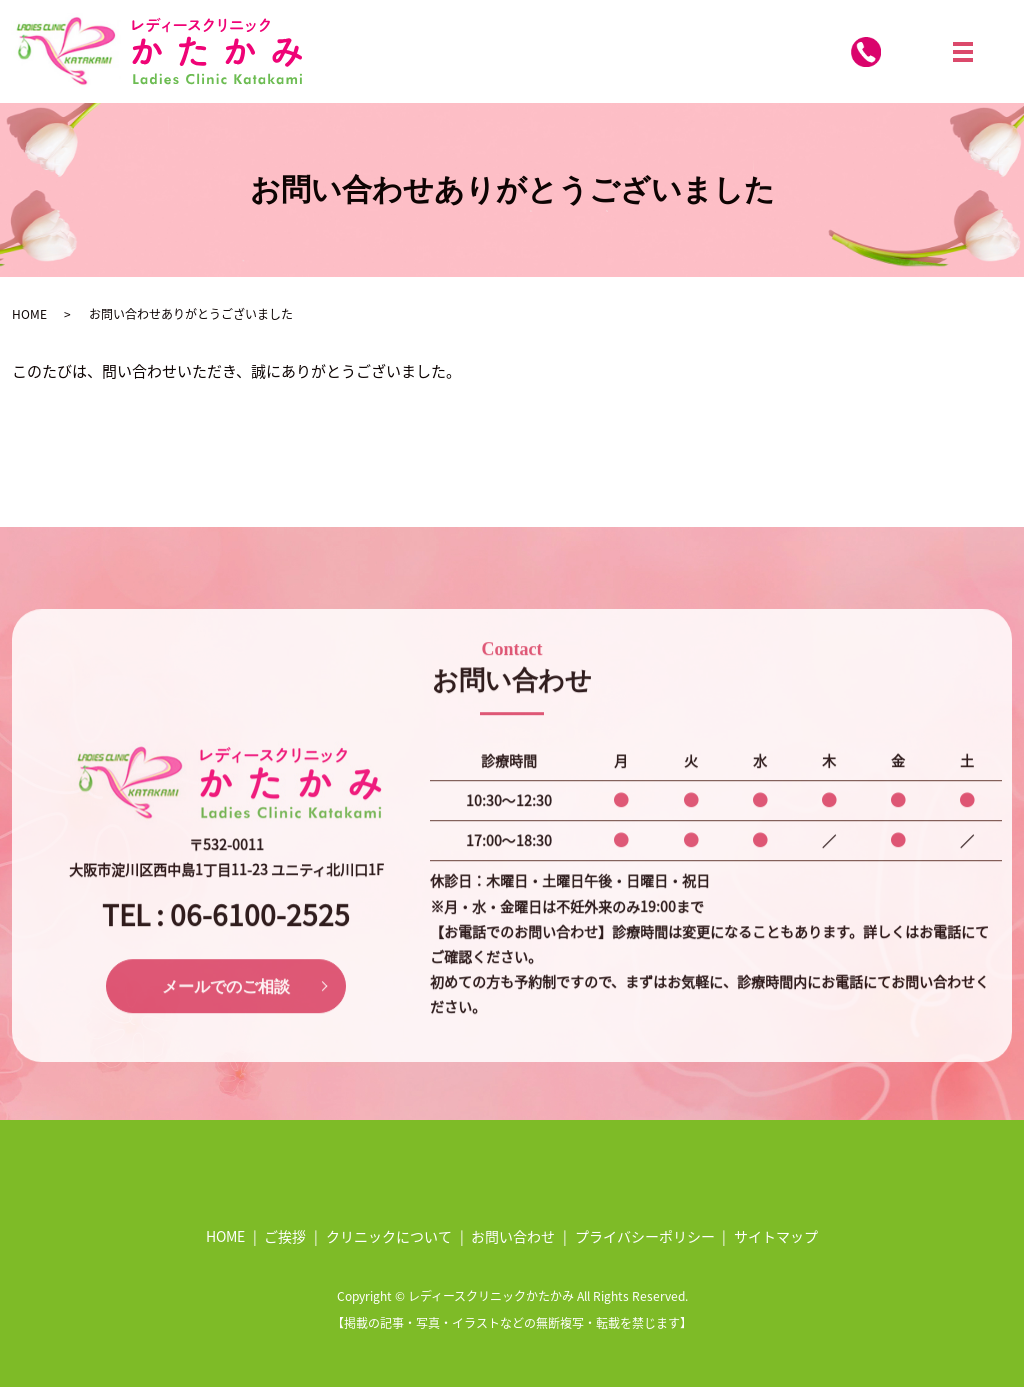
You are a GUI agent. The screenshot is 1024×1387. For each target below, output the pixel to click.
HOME (29, 313)
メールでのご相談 (226, 1019)
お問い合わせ (513, 1236)
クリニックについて (389, 1236)
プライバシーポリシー (645, 1236)
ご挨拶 (285, 1236)
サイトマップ (776, 1236)
